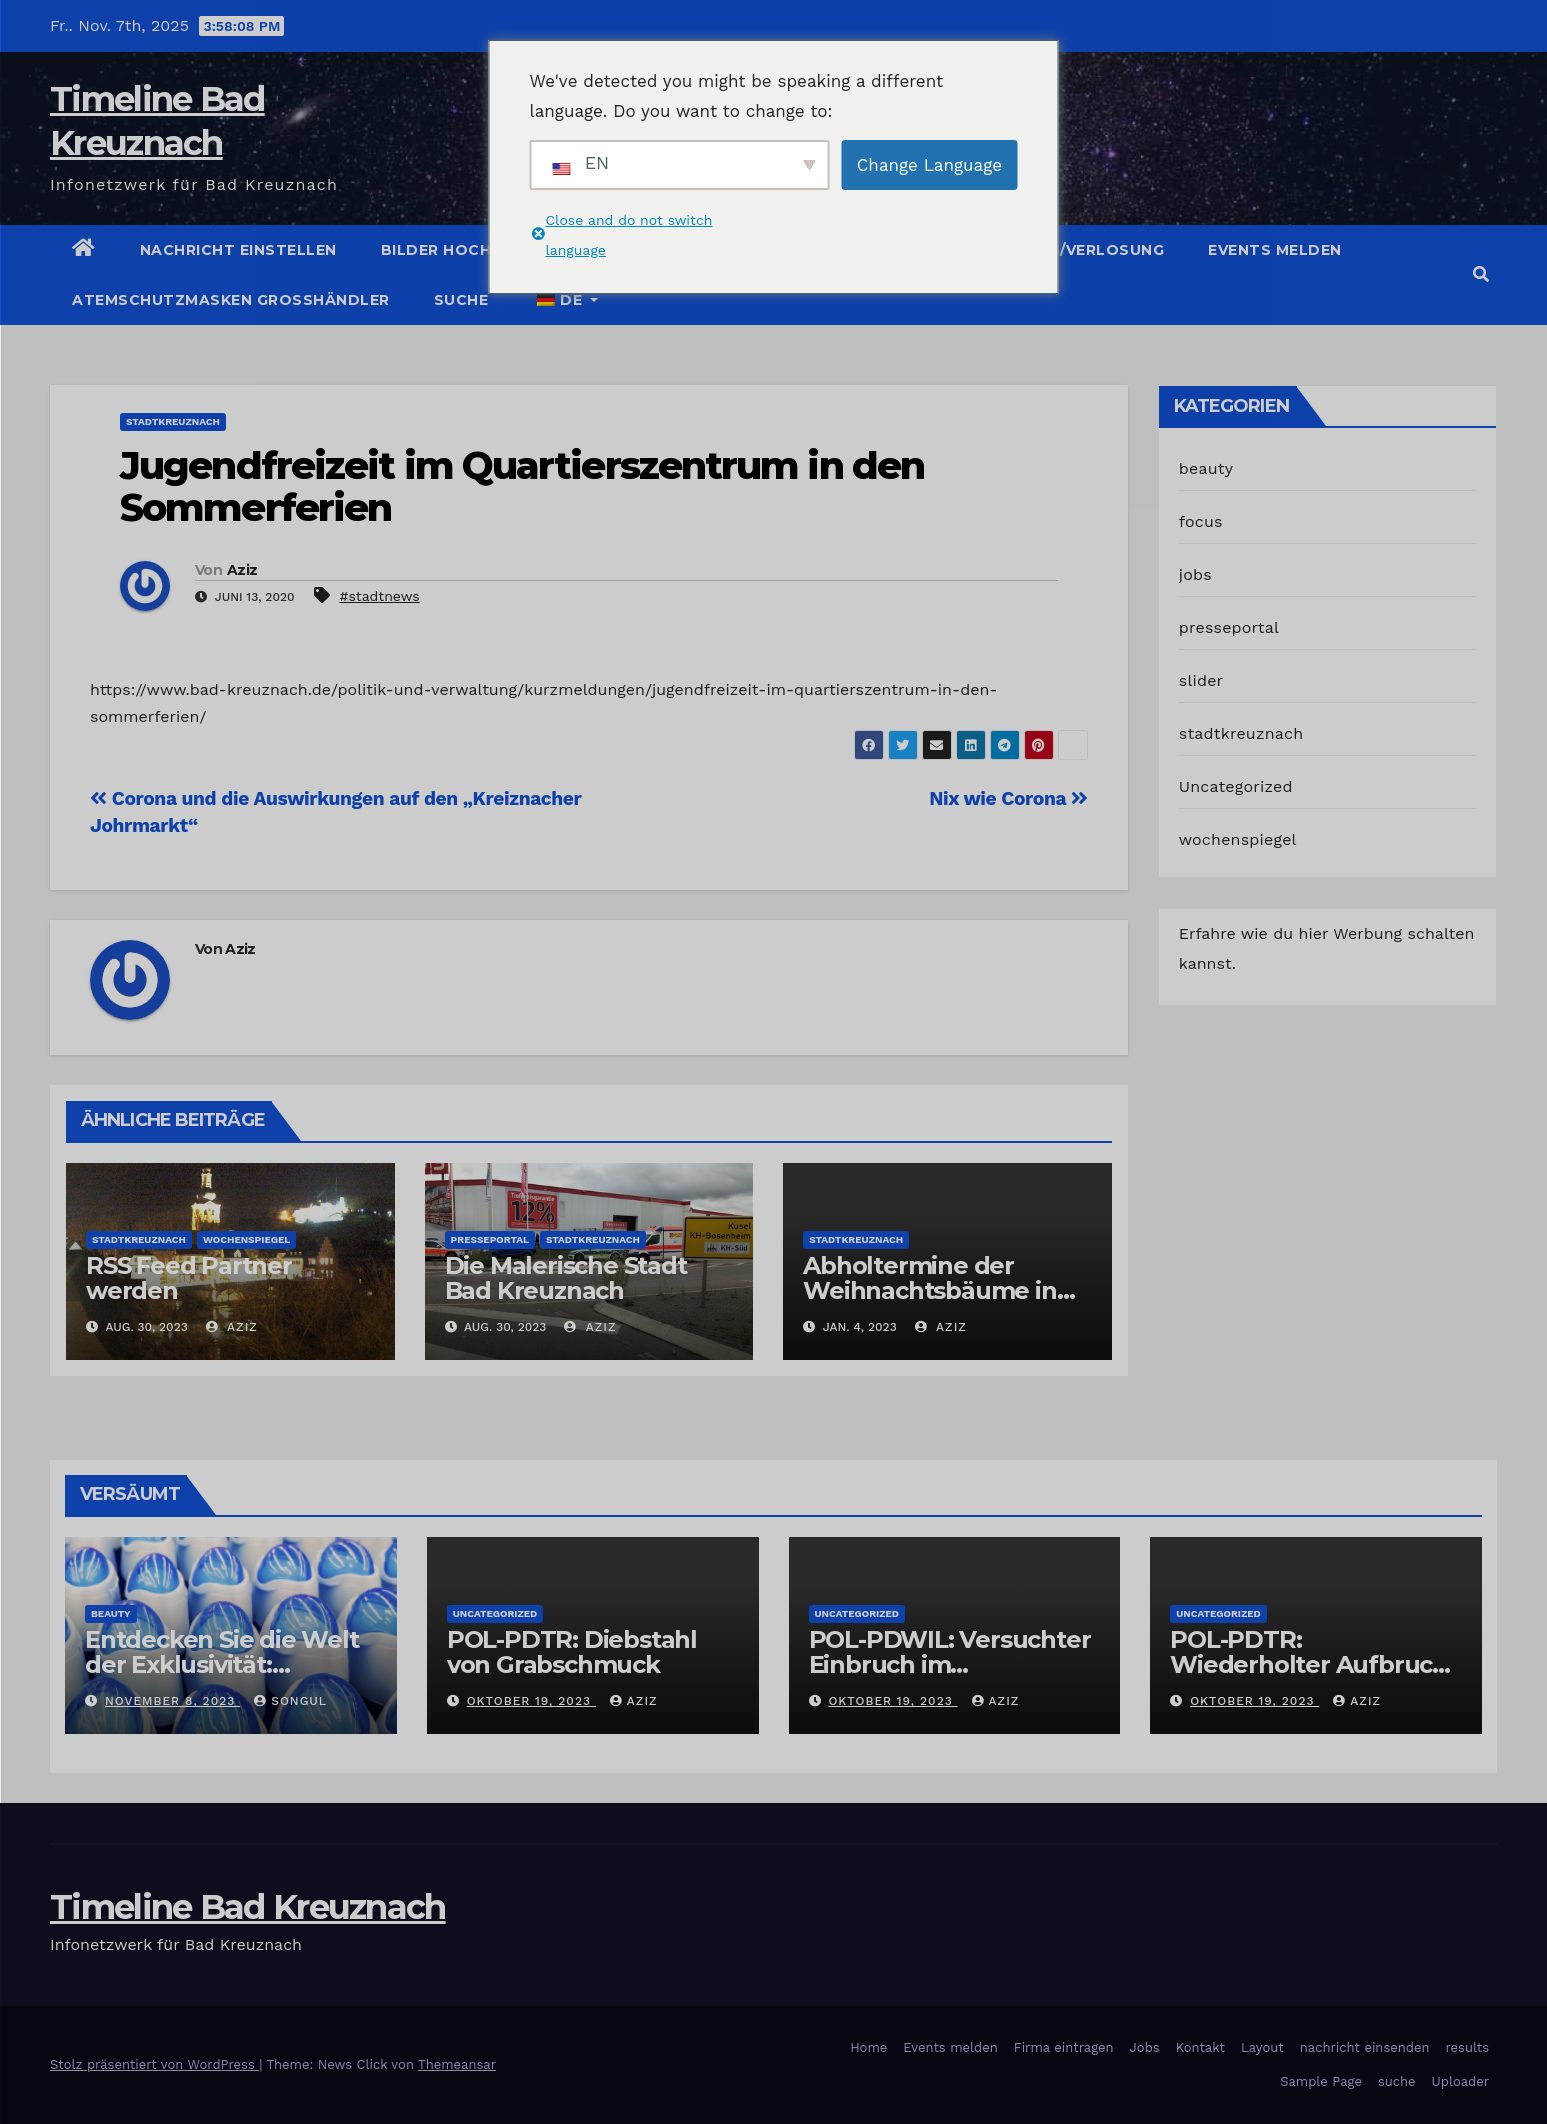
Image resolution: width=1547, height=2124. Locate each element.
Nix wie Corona (1008, 798)
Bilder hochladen (463, 250)
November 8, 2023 (172, 1701)
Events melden (1275, 250)
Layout (1262, 2047)
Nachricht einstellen (238, 250)
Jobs (1145, 2047)
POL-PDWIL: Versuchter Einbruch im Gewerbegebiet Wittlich (951, 1664)
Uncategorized (1236, 786)
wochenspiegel (246, 1239)
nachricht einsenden (1365, 2047)
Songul (290, 1701)
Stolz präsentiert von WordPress (154, 2064)
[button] (1481, 274)
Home (868, 2047)
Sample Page (1321, 2081)
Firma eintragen (1064, 2047)
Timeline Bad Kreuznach (248, 1907)
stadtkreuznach (173, 421)
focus (1201, 521)
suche (461, 300)
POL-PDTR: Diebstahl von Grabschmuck (572, 1652)
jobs (1195, 574)
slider (1201, 680)
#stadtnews (379, 596)
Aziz (242, 570)
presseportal (490, 1239)
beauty (1206, 468)
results (1468, 2047)
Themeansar (457, 2064)
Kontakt (1200, 2047)
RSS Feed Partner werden (189, 1278)
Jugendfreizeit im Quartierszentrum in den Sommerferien (522, 486)
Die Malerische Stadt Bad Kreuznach (566, 1278)
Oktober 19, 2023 (531, 1701)
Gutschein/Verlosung (1066, 250)
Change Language (929, 165)
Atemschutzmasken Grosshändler (231, 300)
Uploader (1460, 2081)
